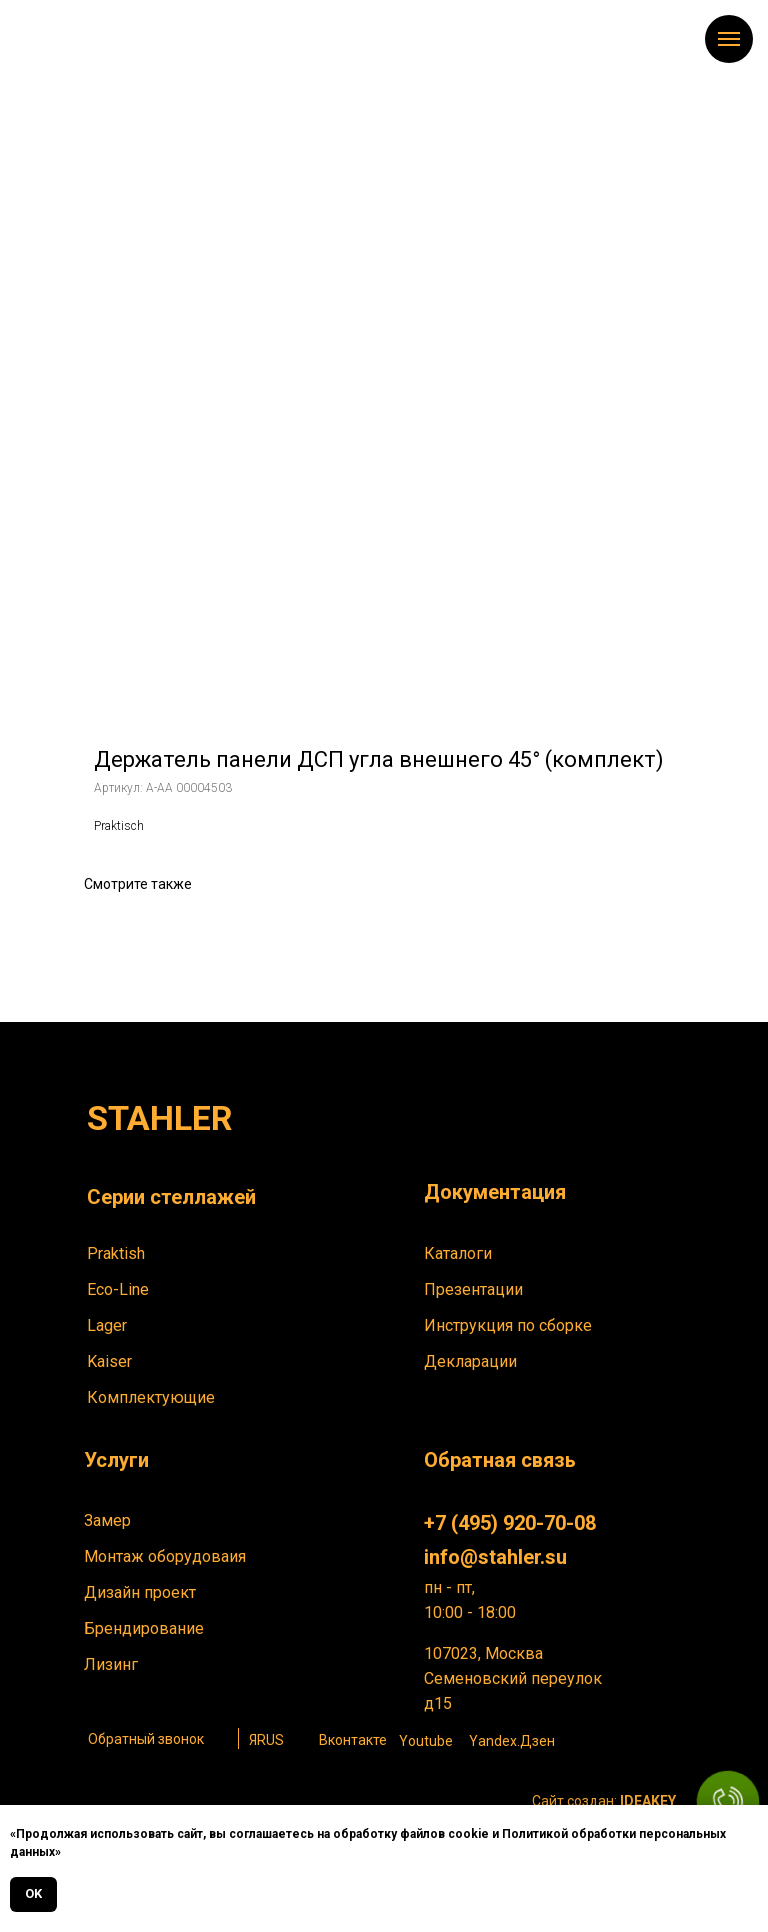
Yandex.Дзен (512, 1741)
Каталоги (458, 1253)
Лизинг (111, 1664)
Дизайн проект (140, 1592)
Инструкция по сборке (508, 1325)
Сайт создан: (604, 1801)
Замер (107, 1520)
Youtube (426, 1741)
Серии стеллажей (171, 1197)
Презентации (473, 1289)
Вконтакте (353, 1740)
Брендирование (144, 1628)
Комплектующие (151, 1397)
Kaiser (109, 1361)
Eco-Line (118, 1289)
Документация (495, 1192)
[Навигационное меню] (729, 39)
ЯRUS (266, 1740)
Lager (107, 1325)
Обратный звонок (146, 1739)
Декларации (470, 1361)
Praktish (116, 1253)
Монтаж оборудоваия (165, 1556)
